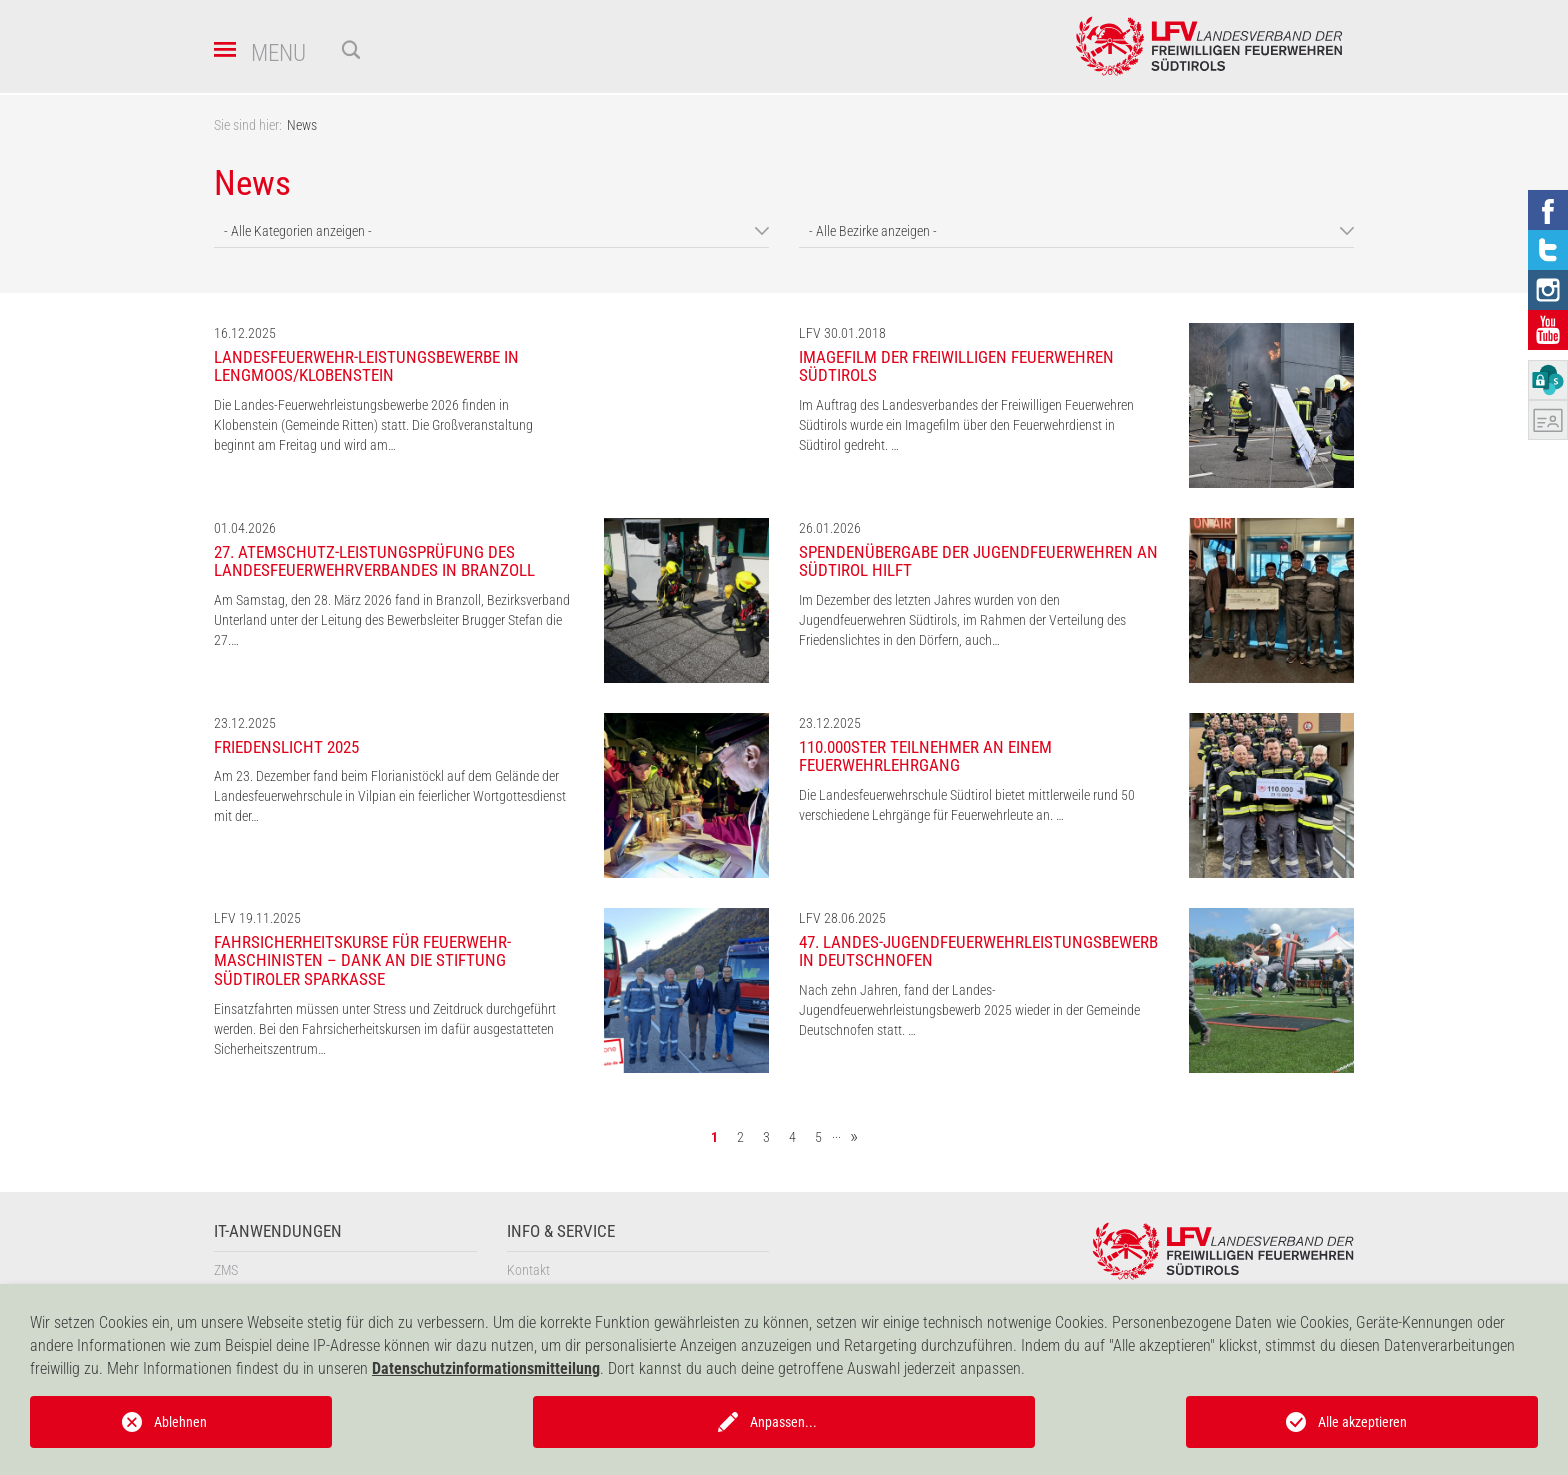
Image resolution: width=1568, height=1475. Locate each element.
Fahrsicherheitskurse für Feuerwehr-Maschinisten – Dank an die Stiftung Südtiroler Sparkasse (362, 960)
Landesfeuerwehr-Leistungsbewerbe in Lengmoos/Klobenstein (366, 366)
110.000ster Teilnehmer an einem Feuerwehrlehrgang (925, 756)
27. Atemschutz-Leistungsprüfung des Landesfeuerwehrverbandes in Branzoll (374, 561)
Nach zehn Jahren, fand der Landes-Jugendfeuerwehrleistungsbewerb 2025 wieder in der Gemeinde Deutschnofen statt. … (969, 1010)
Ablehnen (180, 1422)
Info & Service (561, 1231)
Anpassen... (783, 1422)
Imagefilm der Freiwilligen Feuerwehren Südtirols (956, 366)
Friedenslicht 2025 (286, 747)
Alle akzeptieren (1362, 1422)
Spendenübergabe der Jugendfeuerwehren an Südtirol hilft (978, 561)
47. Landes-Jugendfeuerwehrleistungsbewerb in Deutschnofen (978, 951)
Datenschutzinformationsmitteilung (486, 1368)
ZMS (226, 1270)
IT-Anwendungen (278, 1231)
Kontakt (528, 1270)
